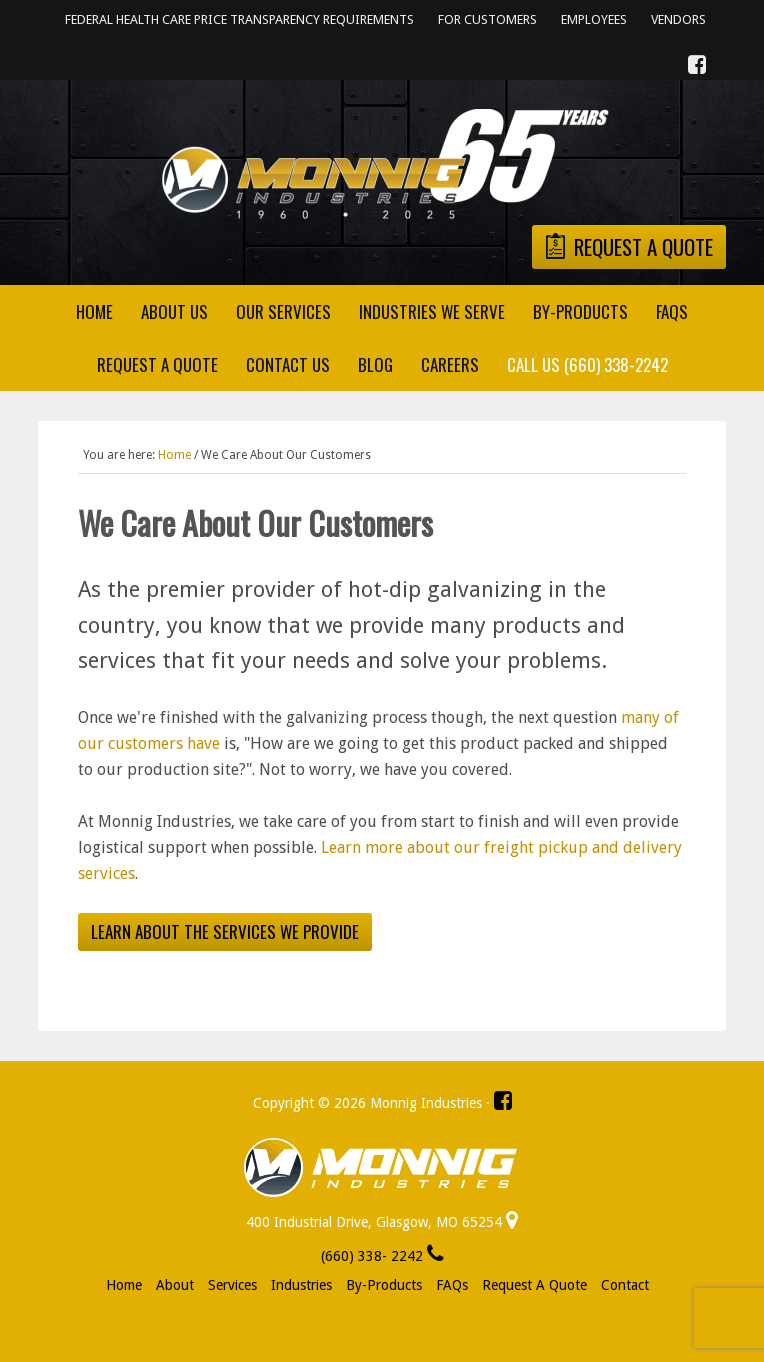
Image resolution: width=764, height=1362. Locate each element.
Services (232, 1285)
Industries (301, 1285)
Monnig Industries (382, 164)
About (175, 1285)
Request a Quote (534, 1285)
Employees (594, 19)
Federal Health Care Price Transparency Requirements (239, 19)
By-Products (384, 1285)
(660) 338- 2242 (382, 1256)
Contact (625, 1285)
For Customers (487, 19)
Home (124, 1285)
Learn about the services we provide (225, 931)
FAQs (452, 1285)
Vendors (678, 19)
